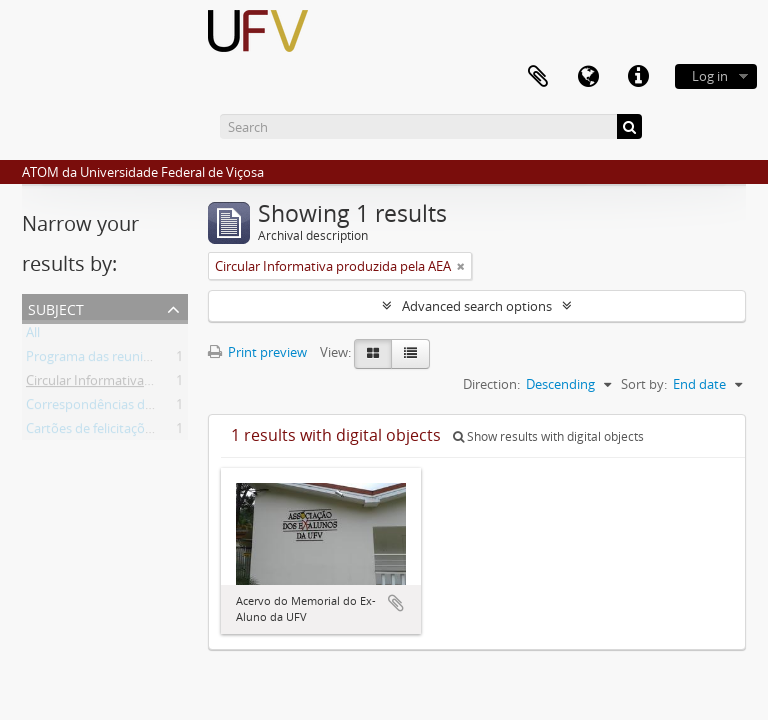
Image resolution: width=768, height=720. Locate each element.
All (33, 336)
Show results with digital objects (548, 436)
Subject (56, 307)
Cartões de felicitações (92, 432)
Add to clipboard (396, 603)
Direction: (491, 384)
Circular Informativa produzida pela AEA (144, 384)
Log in (710, 76)
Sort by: (644, 384)
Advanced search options (477, 306)
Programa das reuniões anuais (116, 360)
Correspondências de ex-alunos (119, 408)
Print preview (257, 352)
